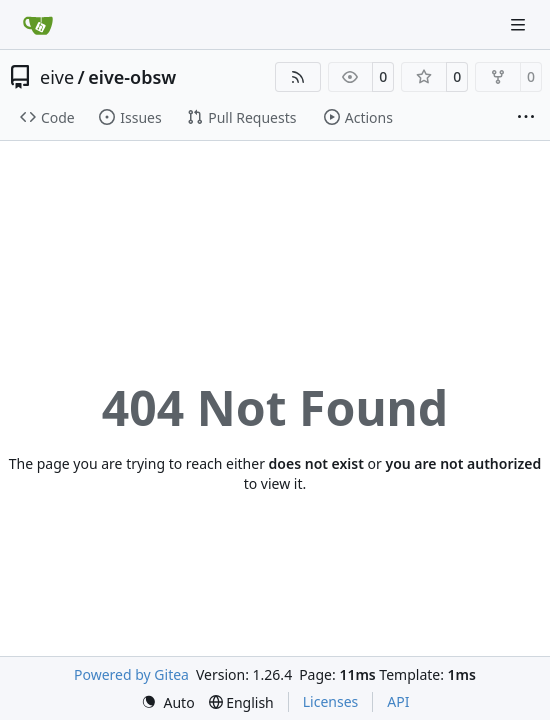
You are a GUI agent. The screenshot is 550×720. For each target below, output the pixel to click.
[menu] (168, 702)
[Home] (38, 25)
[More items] (526, 118)
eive (57, 77)
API (398, 701)
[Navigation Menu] (520, 24)
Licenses (331, 701)
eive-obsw (132, 77)
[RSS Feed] (298, 77)
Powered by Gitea (131, 674)
